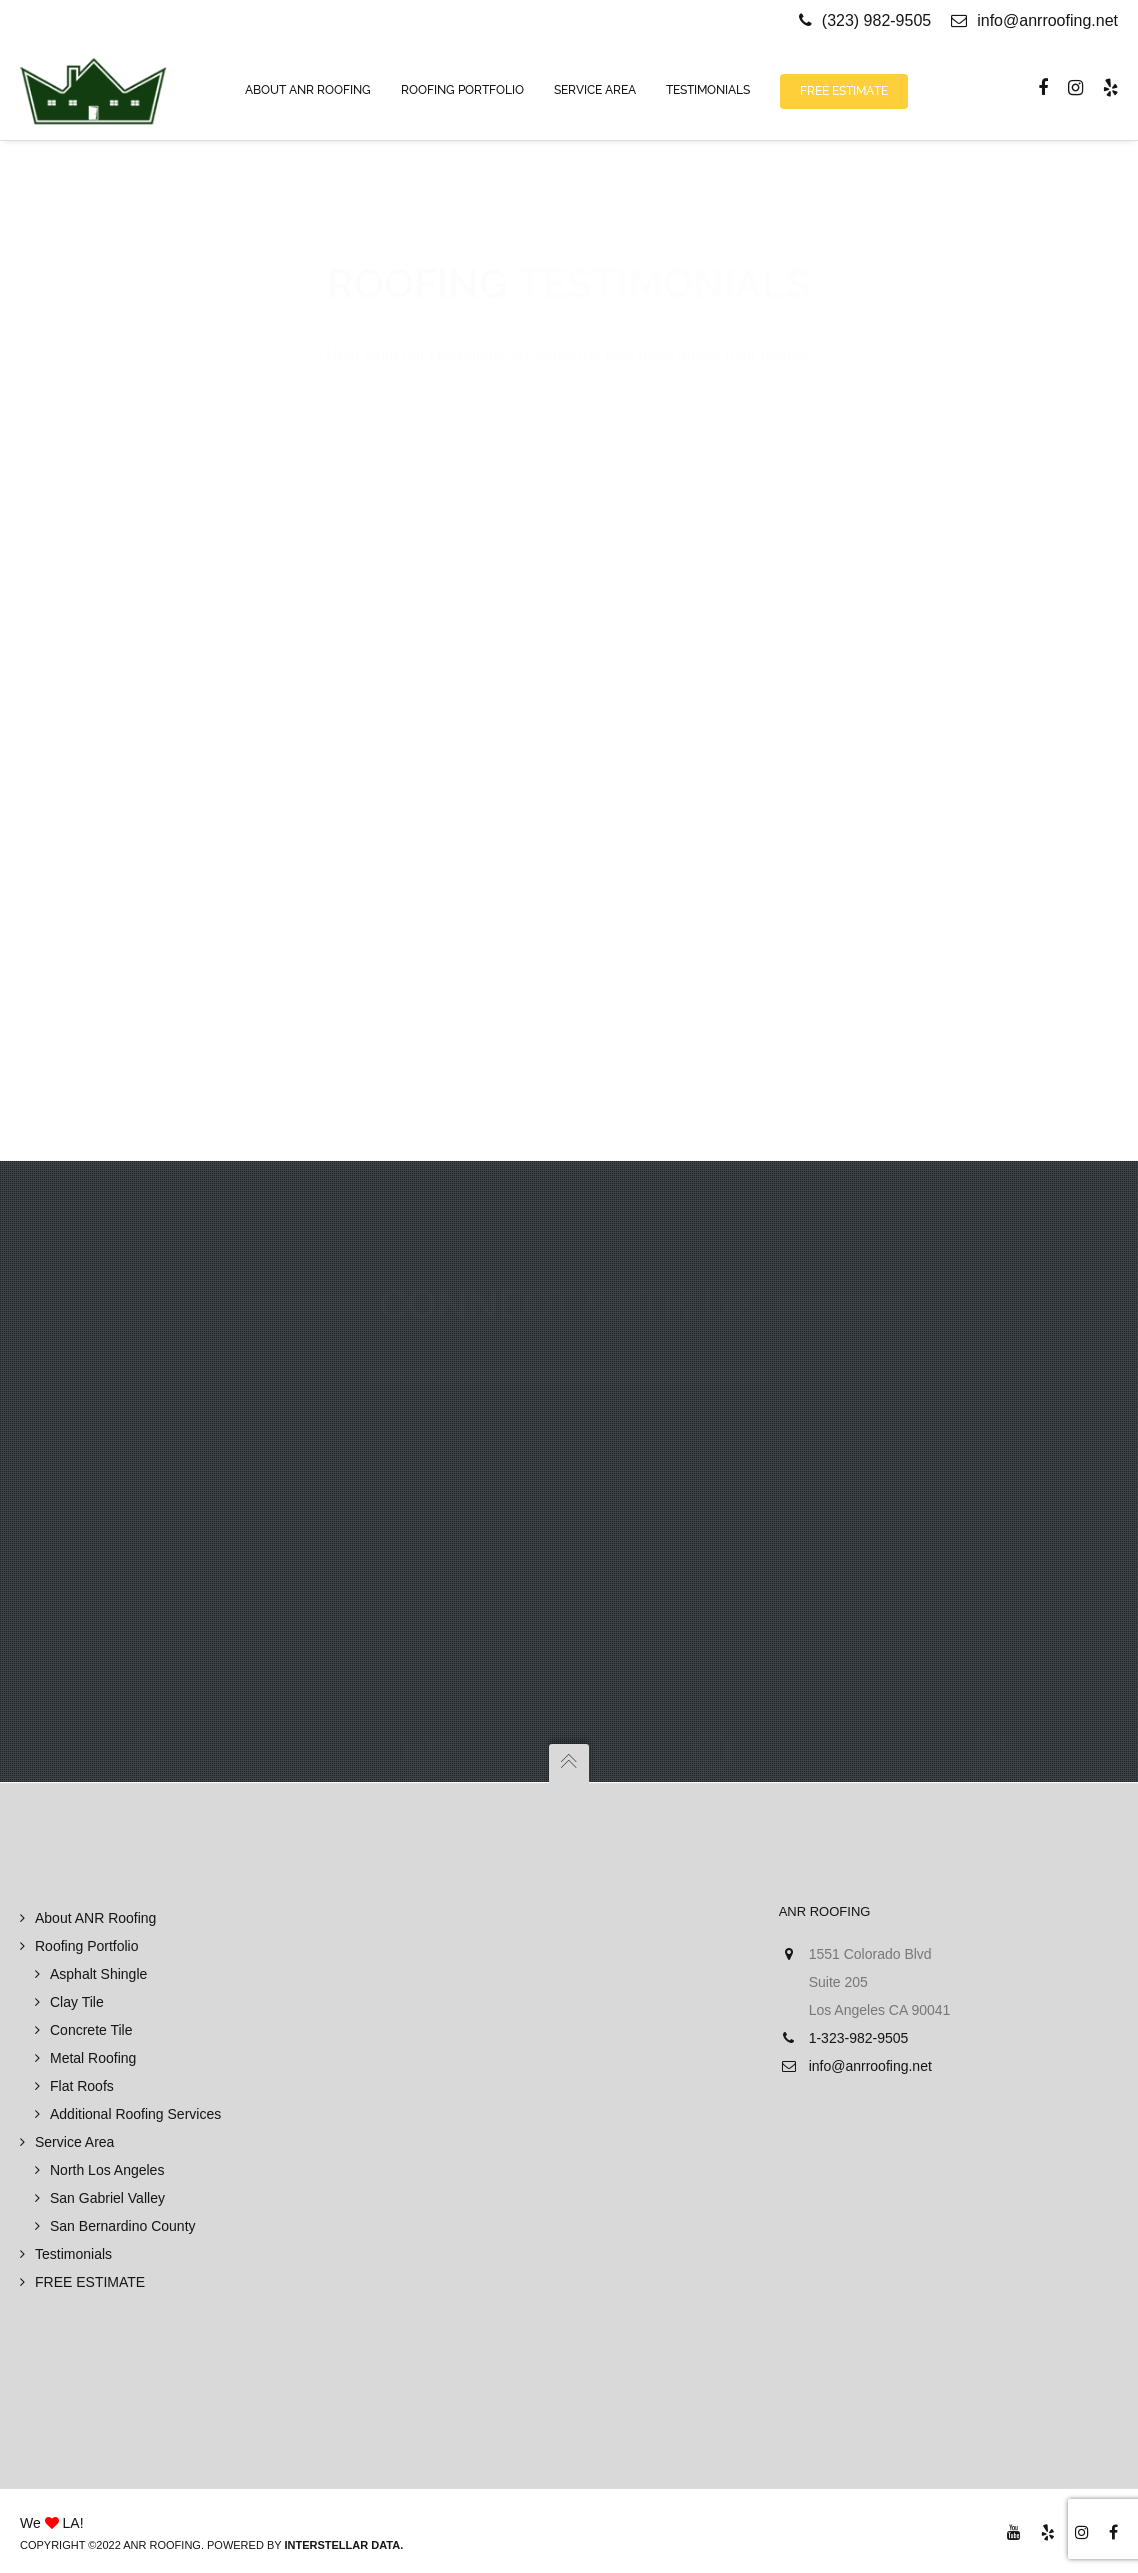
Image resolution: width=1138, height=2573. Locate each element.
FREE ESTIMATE (90, 2282)
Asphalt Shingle (98, 1974)
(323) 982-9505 (876, 20)
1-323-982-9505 (859, 2038)
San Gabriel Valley (107, 2198)
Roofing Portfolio (87, 1946)
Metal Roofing (93, 2058)
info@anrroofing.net (1034, 20)
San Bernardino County (123, 2226)
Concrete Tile (91, 2030)
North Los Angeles (107, 2170)
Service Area (74, 2142)
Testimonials (73, 2254)
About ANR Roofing (95, 1918)
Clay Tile (77, 2002)
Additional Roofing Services (135, 2114)
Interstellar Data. (343, 2545)
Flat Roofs (82, 2086)
